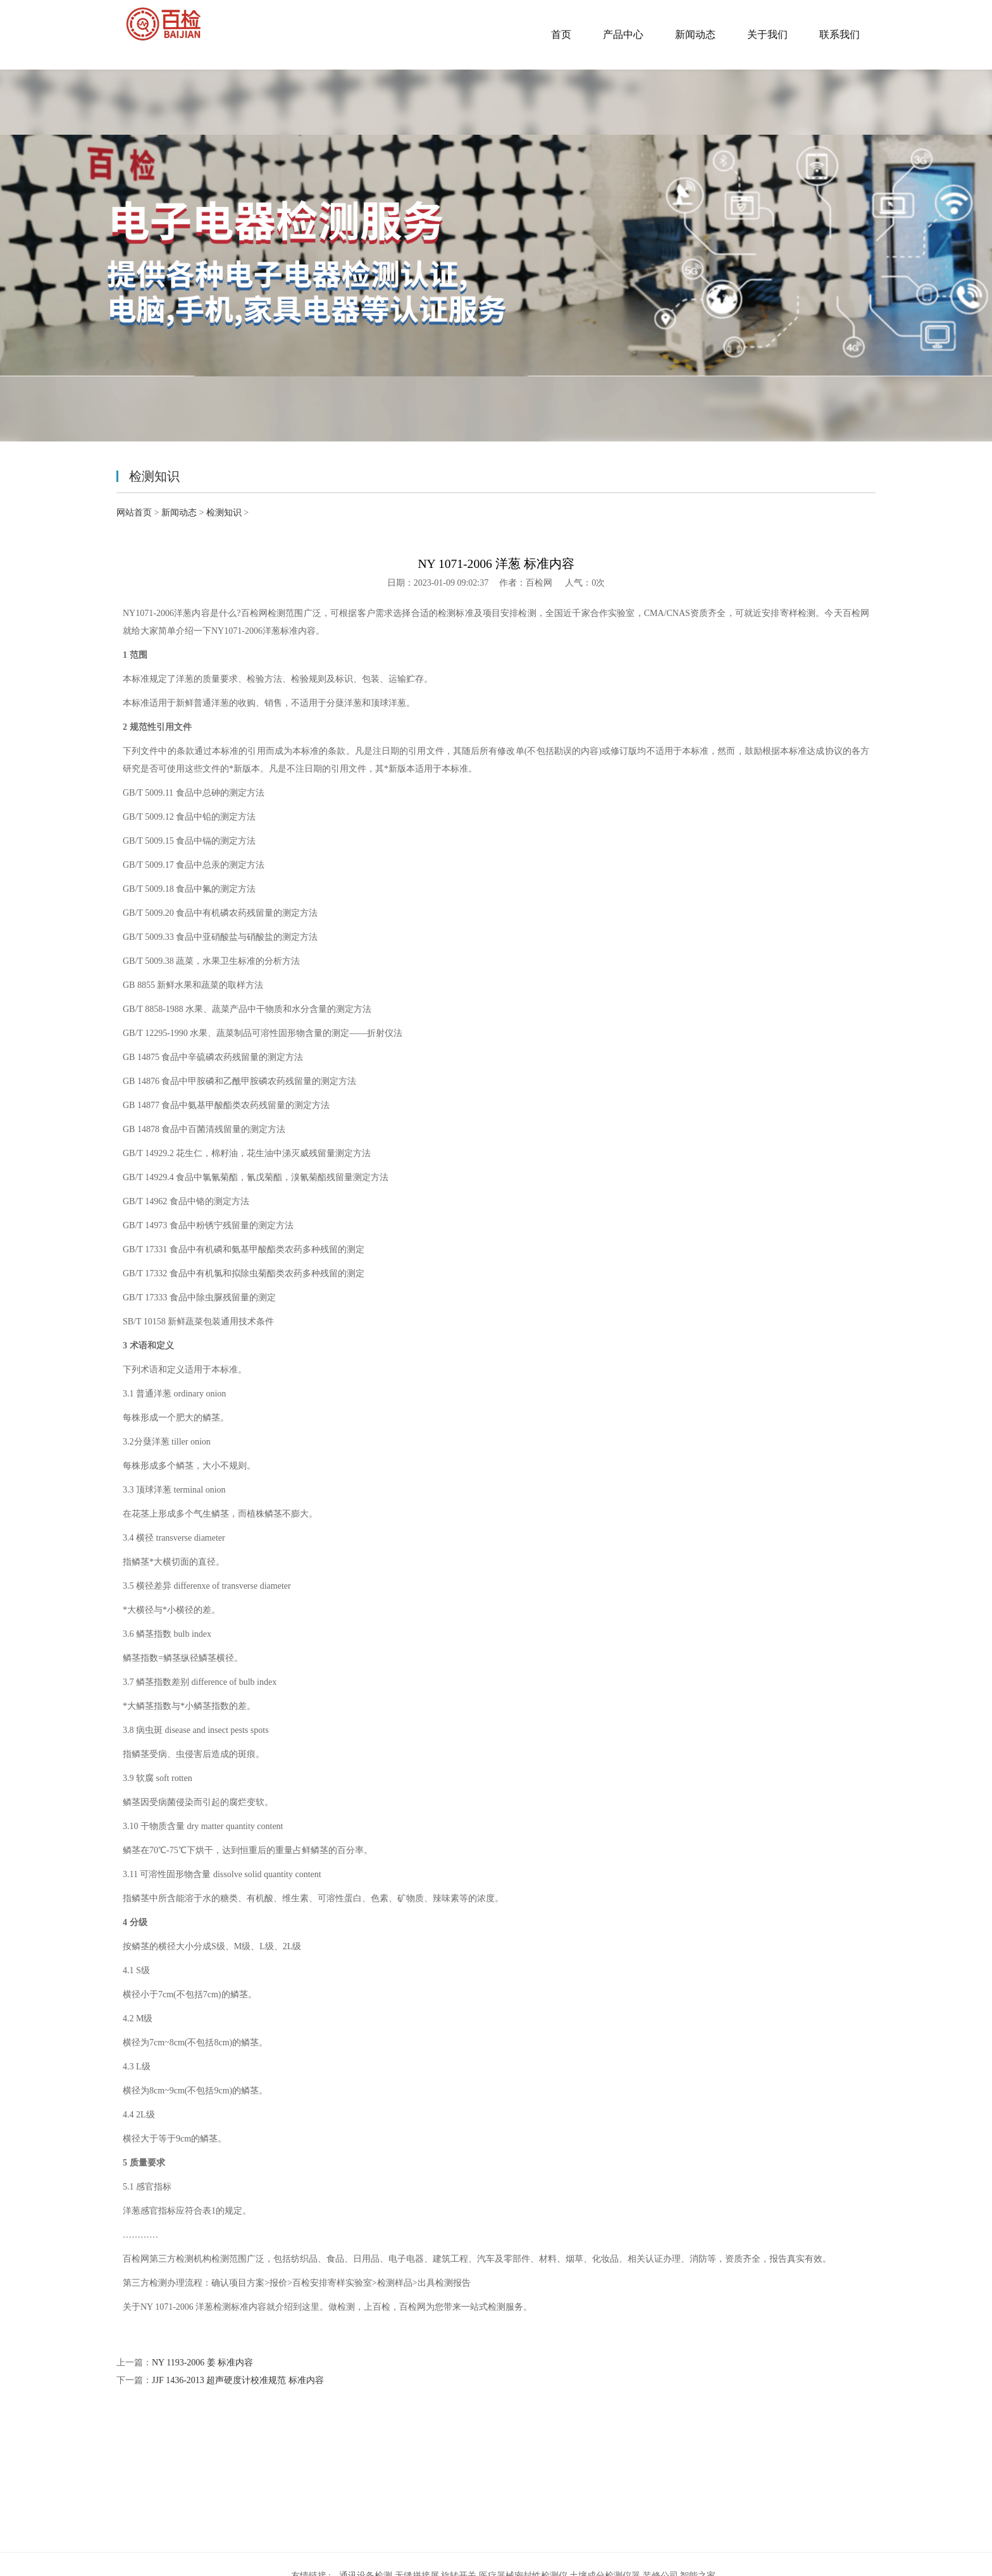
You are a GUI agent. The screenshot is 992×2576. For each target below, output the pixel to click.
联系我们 (839, 34)
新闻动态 (695, 34)
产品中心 (623, 34)
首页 (561, 34)
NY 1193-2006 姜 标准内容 (202, 2362)
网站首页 (134, 512)
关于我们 (767, 34)
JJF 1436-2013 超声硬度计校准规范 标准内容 (238, 2380)
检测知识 (224, 512)
